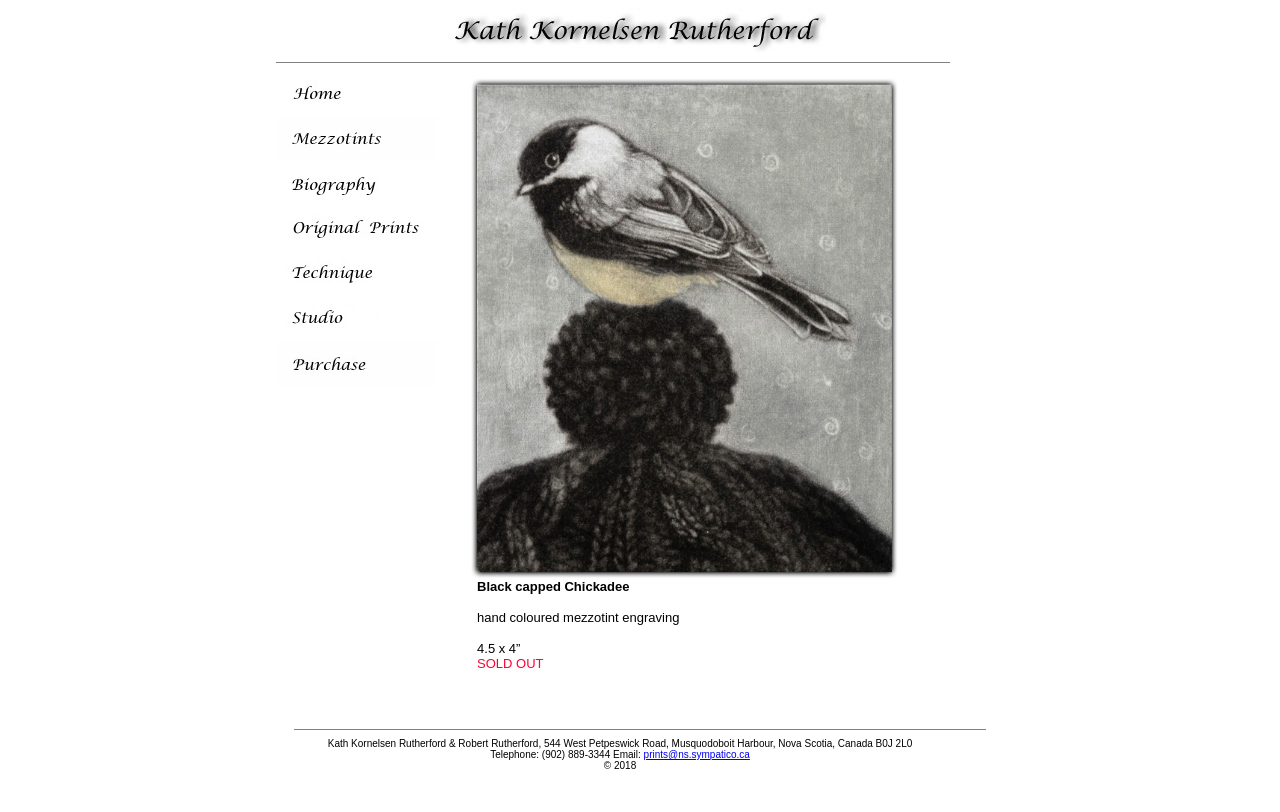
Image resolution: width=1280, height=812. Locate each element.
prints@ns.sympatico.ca (697, 754)
